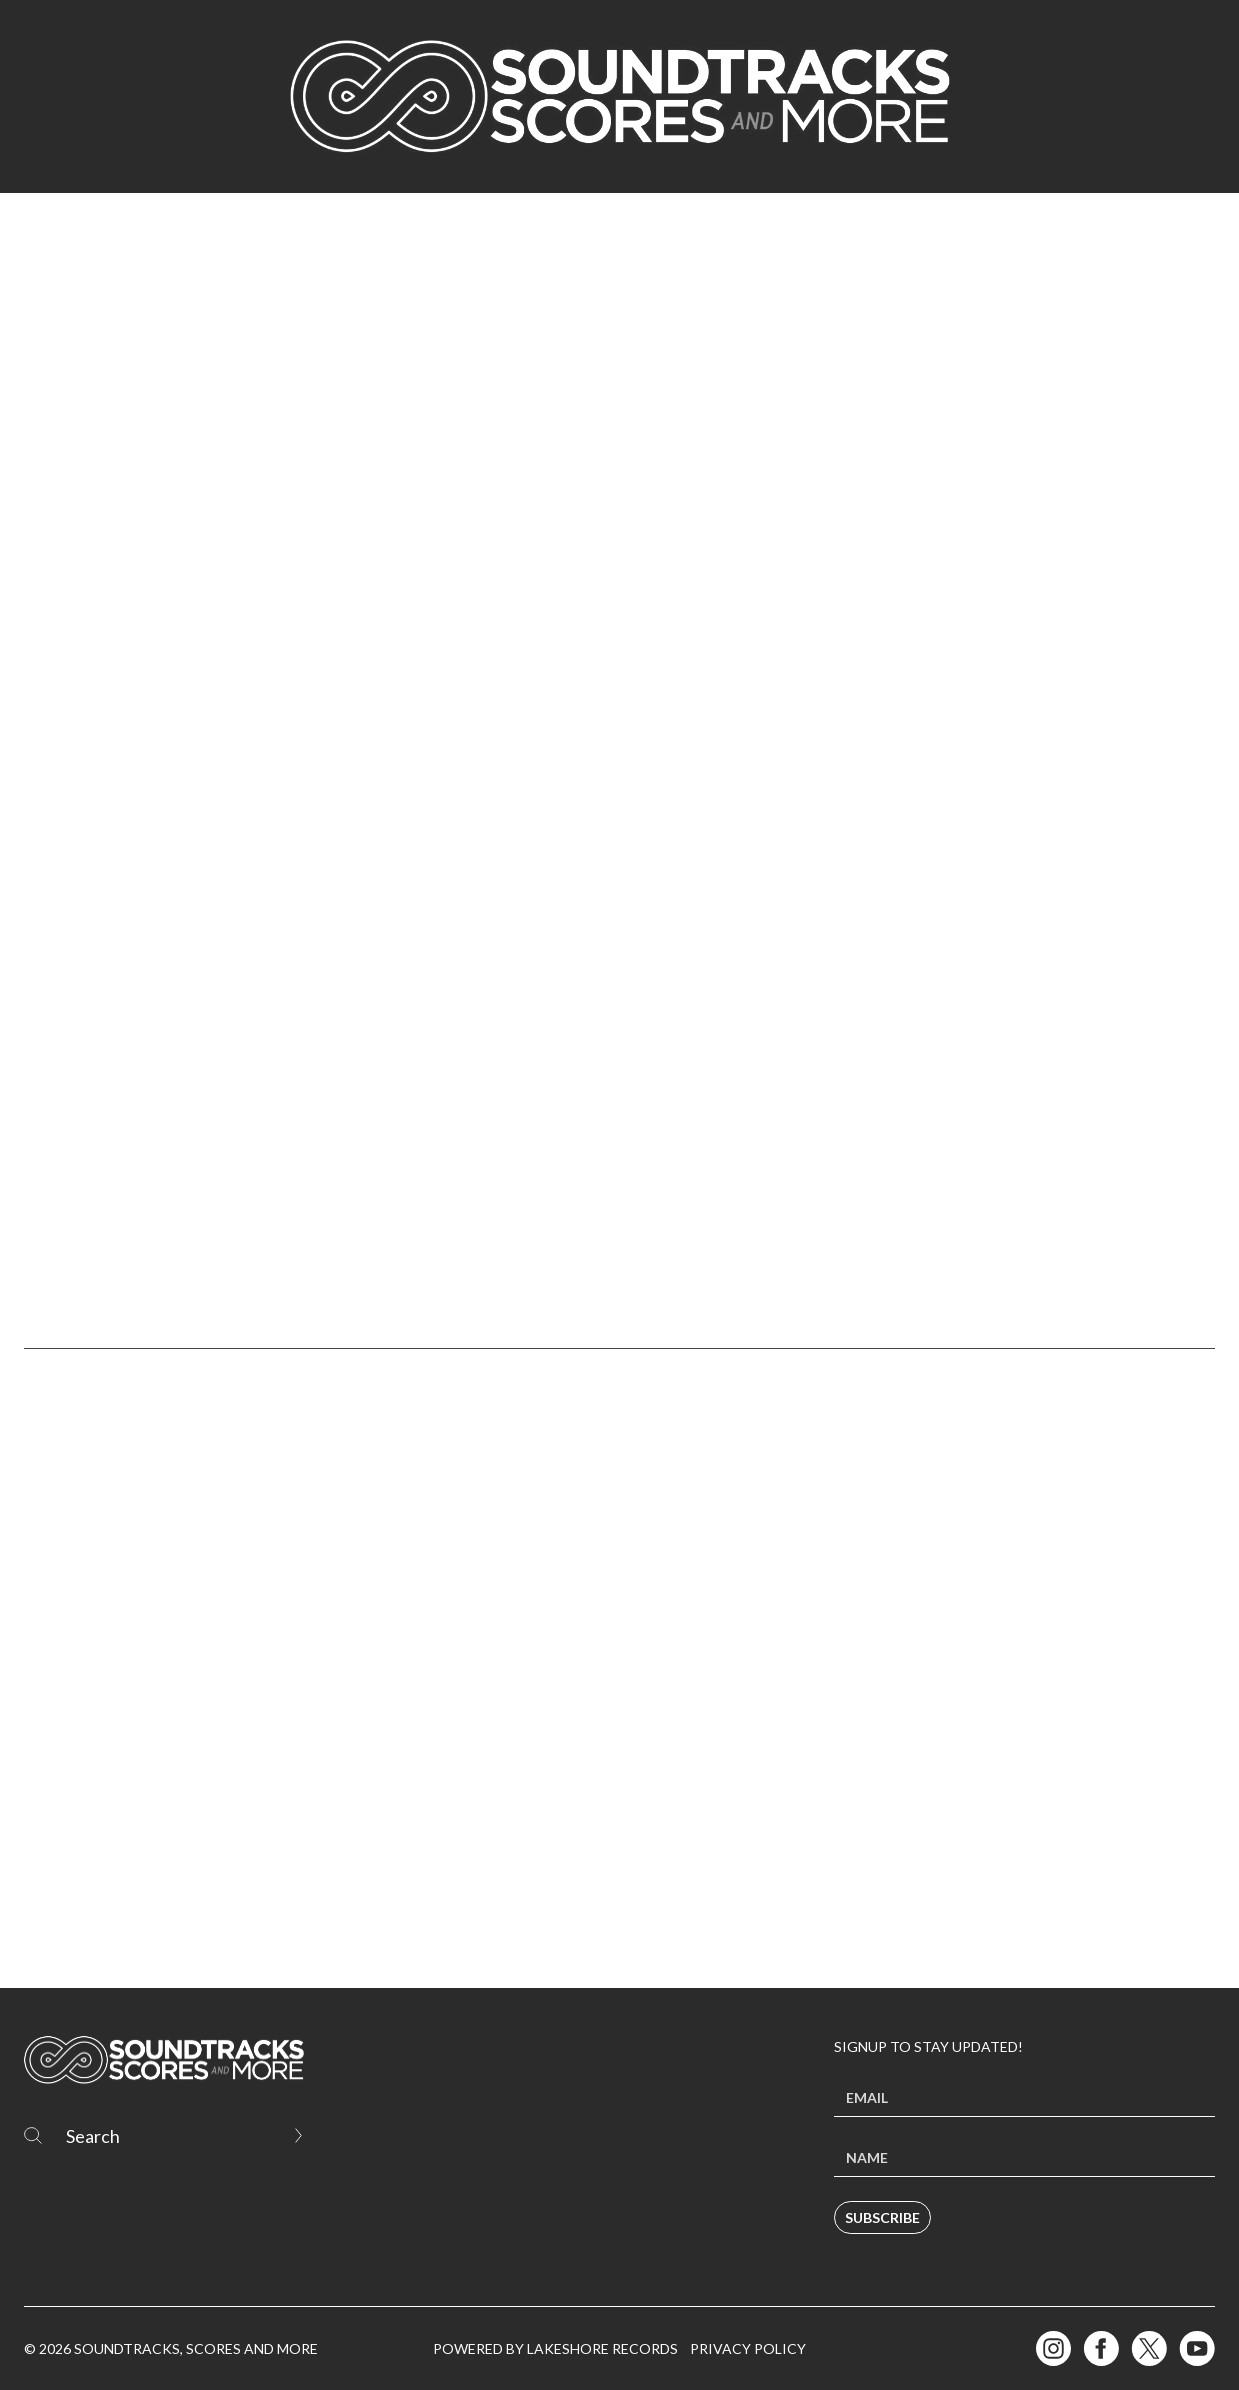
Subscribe (882, 2217)
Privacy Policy (748, 2348)
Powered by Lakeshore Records (555, 2348)
